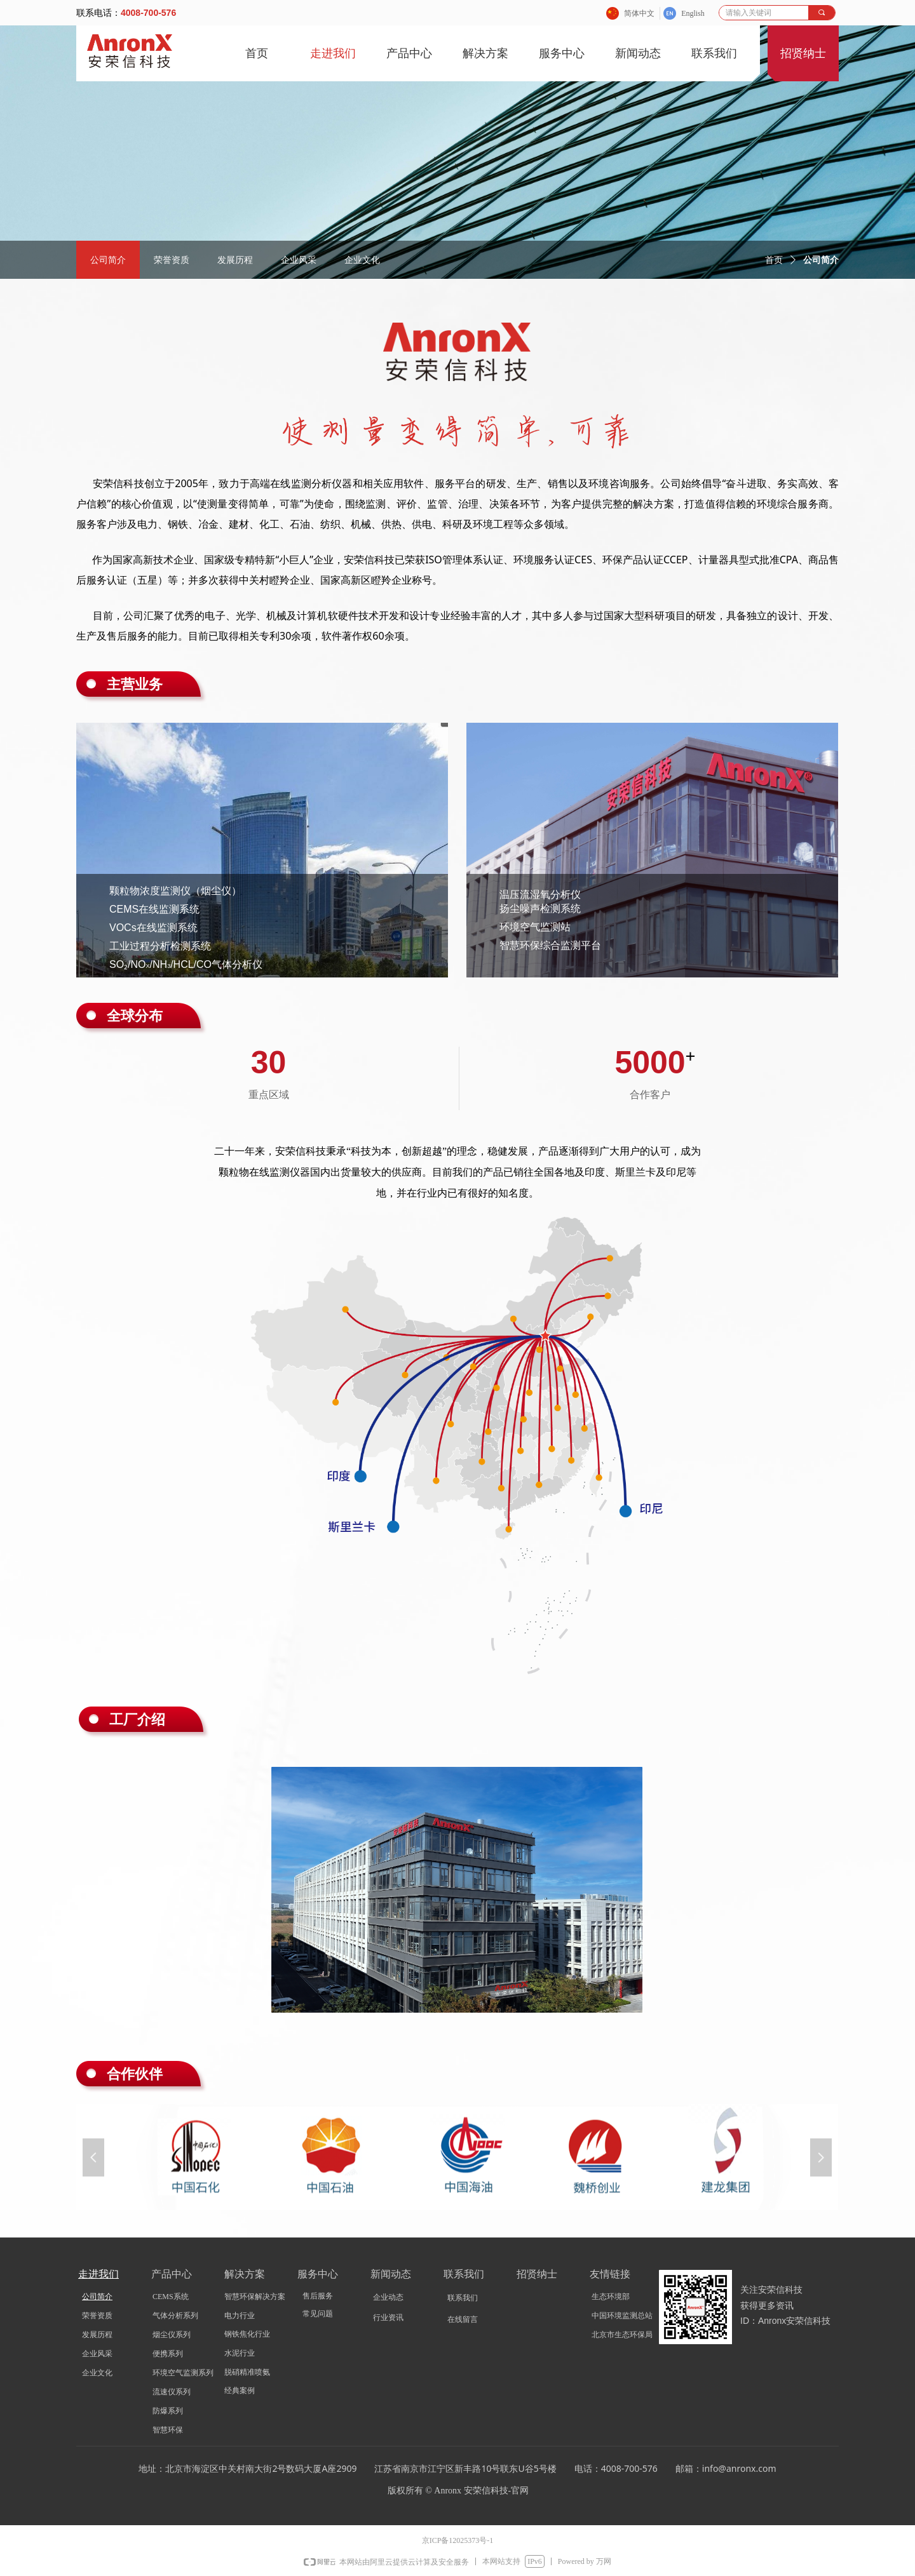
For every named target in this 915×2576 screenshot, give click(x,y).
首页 (774, 260)
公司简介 (821, 260)
